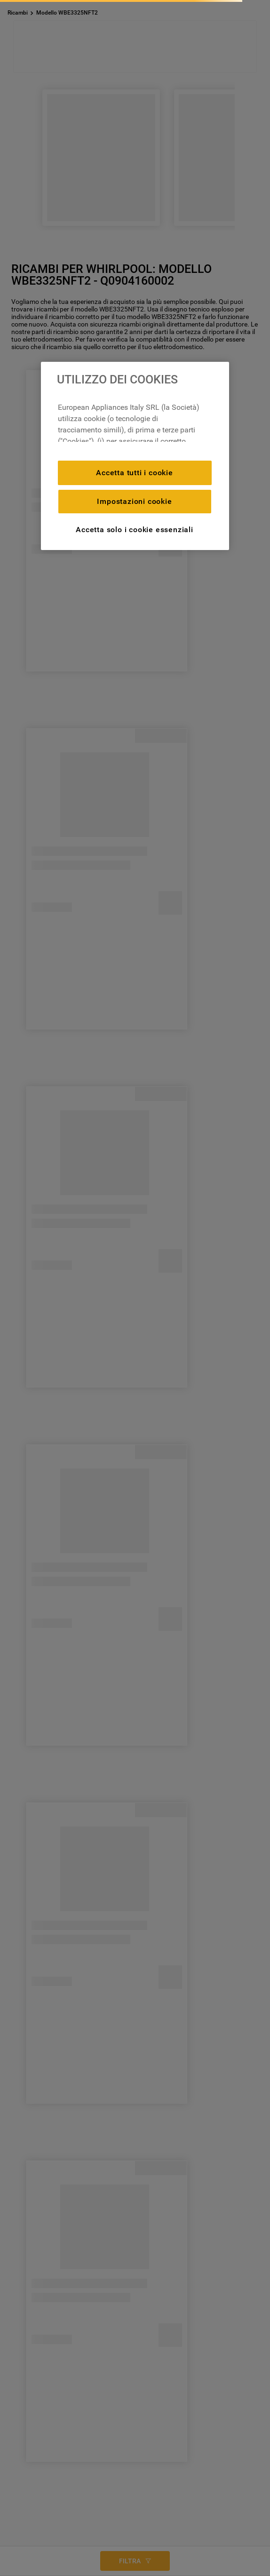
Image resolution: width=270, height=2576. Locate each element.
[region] (135, 456)
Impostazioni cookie (134, 501)
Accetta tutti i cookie (134, 472)
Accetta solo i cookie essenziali (134, 529)
